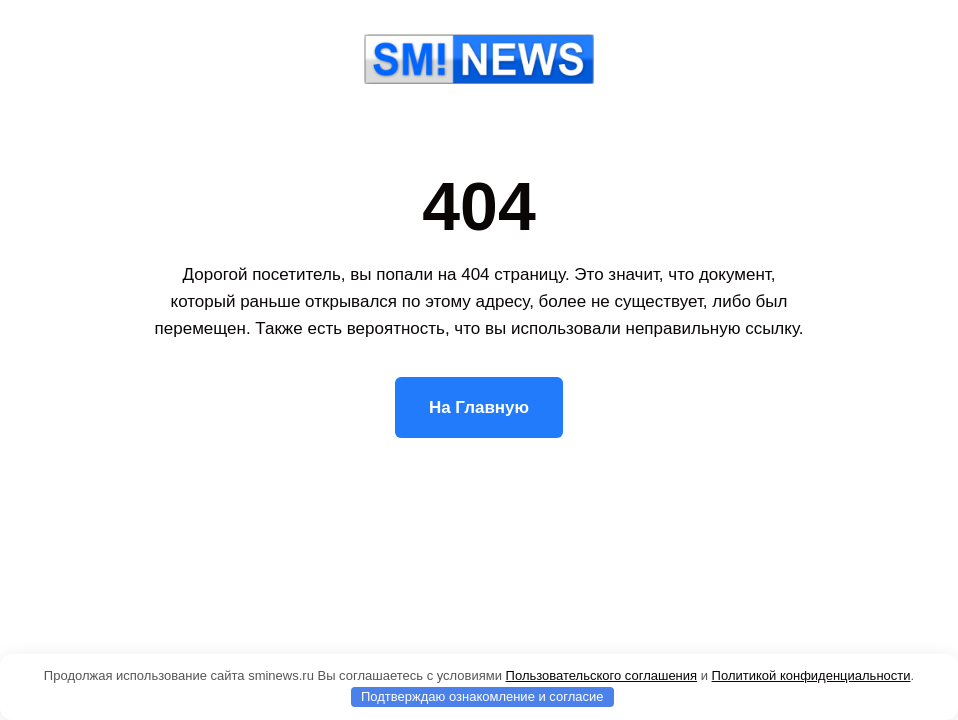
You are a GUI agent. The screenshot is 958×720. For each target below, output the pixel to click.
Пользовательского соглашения (602, 675)
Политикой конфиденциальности (811, 675)
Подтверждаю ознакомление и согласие (482, 696)
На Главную (479, 407)
